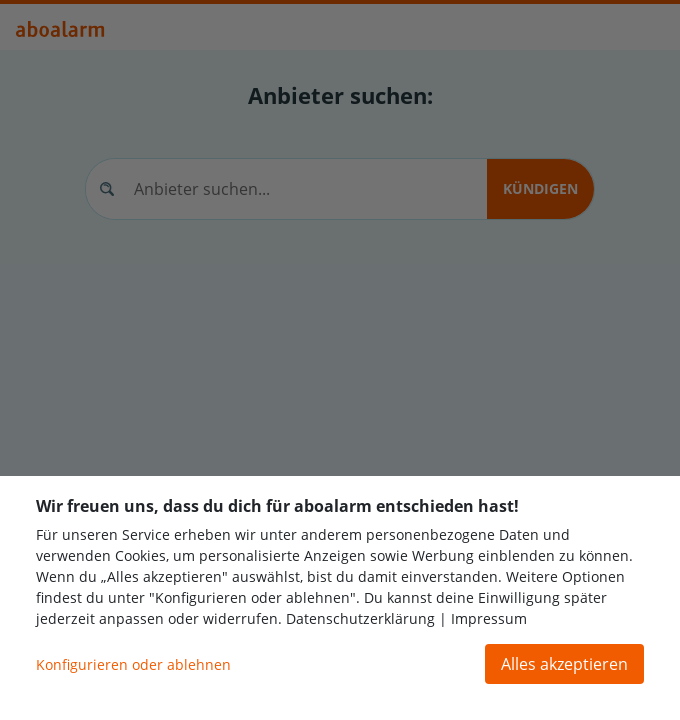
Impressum (489, 618)
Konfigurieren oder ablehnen (133, 664)
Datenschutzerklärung (360, 618)
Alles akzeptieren (564, 664)
